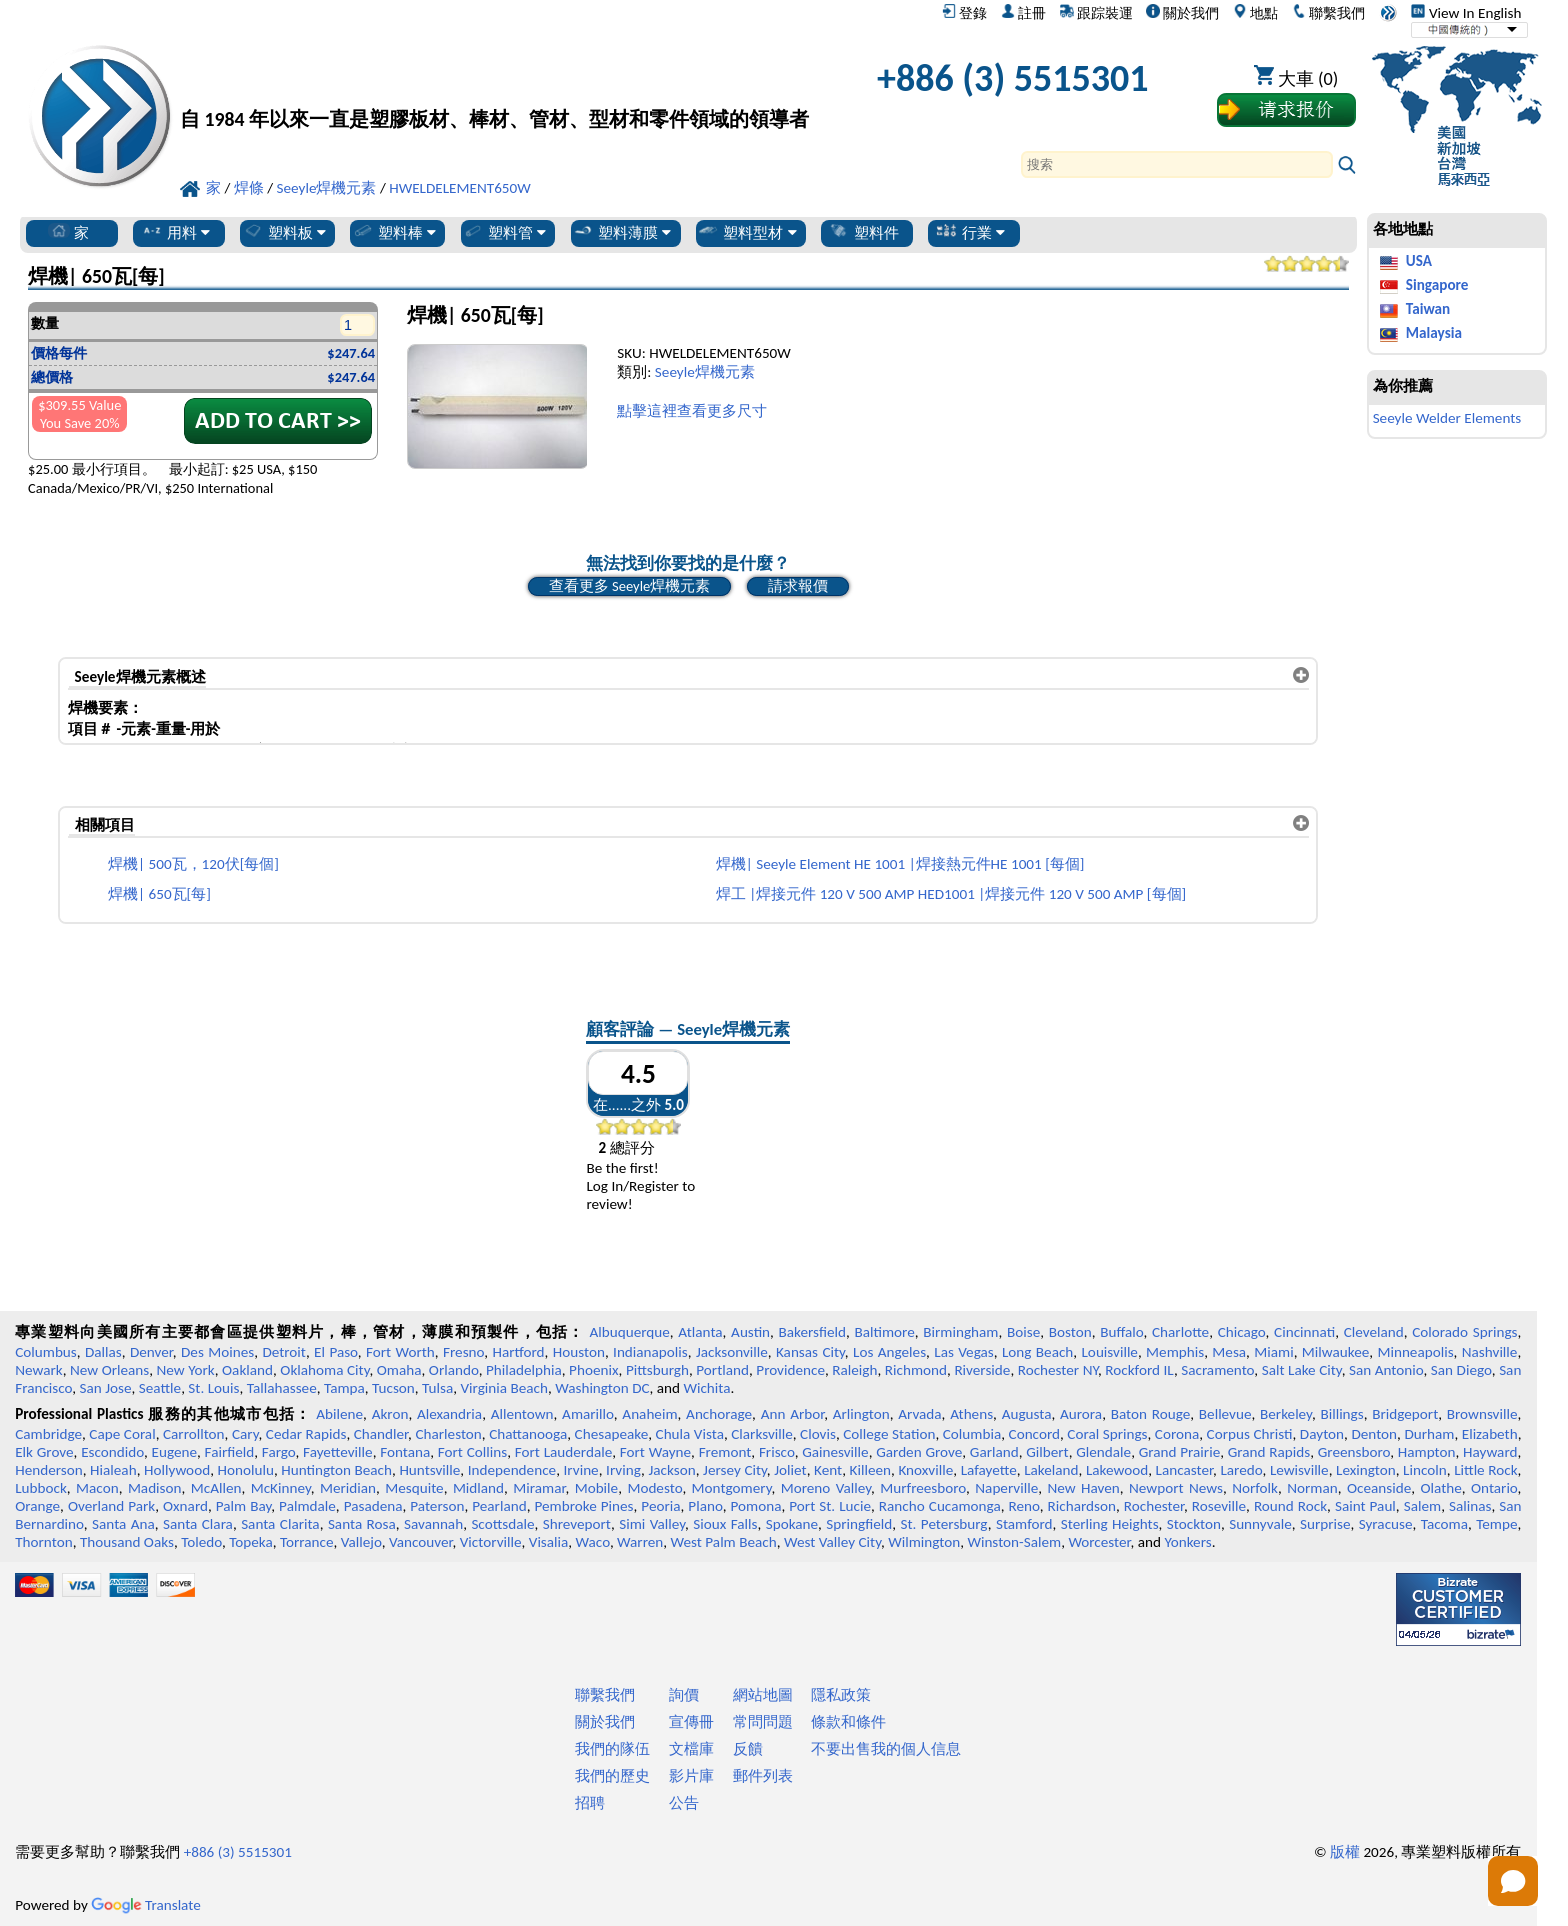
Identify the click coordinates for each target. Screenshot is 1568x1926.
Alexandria (449, 1414)
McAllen (216, 1488)
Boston (1070, 1332)
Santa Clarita (280, 1524)
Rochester (1154, 1506)
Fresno (463, 1352)
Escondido (112, 1452)
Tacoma (1444, 1524)
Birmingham (960, 1332)
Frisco (777, 1452)
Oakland (247, 1370)
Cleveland (1374, 1332)
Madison (155, 1488)
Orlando (454, 1370)
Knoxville (925, 1470)
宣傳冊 (691, 1722)
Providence (790, 1370)
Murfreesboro (923, 1488)
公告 (684, 1803)
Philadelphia (524, 1370)
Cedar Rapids (306, 1434)
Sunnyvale (1260, 1524)
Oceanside (1379, 1488)
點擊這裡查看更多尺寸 (692, 411)
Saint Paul (1365, 1506)
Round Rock (1290, 1506)
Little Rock (1485, 1470)
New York (186, 1370)
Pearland (499, 1506)
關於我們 (1182, 13)
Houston (579, 1352)
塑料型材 (746, 232)
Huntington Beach (336, 1470)
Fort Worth (400, 1352)
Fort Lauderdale (563, 1452)
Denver (151, 1352)
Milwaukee (1335, 1352)
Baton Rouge (1151, 1414)
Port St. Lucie (830, 1506)
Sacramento (1217, 1370)
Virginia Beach (504, 1388)
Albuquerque (629, 1332)
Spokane (792, 1524)
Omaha (399, 1370)
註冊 (1023, 13)
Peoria (660, 1506)
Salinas (1470, 1506)
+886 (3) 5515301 (1013, 78)
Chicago (1242, 1332)
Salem (1422, 1506)
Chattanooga (528, 1434)
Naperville (1006, 1488)
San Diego (1461, 1370)
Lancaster (1184, 1470)
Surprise (1325, 1524)
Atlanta (700, 1332)
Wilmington (924, 1542)
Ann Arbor (793, 1414)
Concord (1034, 1434)
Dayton (1322, 1434)
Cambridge (48, 1434)
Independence (512, 1470)
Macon (97, 1488)
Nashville (1490, 1352)
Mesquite (414, 1488)
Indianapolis (650, 1352)
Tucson (393, 1388)
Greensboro (1354, 1452)
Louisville (1109, 1352)
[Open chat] (1513, 1881)
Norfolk (1255, 1488)
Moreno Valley (826, 1488)
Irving (623, 1470)
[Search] (1177, 164)
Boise (1023, 1332)
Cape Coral (122, 1434)
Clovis (818, 1434)
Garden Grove (919, 1452)
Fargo (279, 1452)
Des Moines (217, 1352)
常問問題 (763, 1722)
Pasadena (373, 1506)
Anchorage (719, 1414)
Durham (1429, 1434)
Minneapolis (1415, 1352)
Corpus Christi (1250, 1434)
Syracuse (1386, 1524)
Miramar (539, 1488)
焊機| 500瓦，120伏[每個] (193, 864)
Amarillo (588, 1414)
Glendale (1103, 1452)
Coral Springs (1107, 1434)
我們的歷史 (612, 1776)
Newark (38, 1370)
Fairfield (230, 1452)
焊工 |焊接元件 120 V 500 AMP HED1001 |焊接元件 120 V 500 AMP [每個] (951, 894)
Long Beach (1037, 1352)
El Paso (336, 1352)
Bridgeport (1405, 1414)
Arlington (861, 1414)
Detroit (284, 1352)
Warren (640, 1542)
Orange (37, 1506)
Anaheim (649, 1414)
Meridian (348, 1488)
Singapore (1437, 285)
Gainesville (835, 1452)
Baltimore (884, 1332)
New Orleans (109, 1370)
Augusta (1027, 1414)
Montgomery (732, 1488)
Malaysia (1434, 333)
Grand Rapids (1269, 1452)
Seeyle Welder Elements (1447, 418)
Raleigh (854, 1370)
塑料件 (863, 232)
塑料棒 (394, 232)
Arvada (919, 1414)
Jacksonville (732, 1352)
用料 (175, 232)
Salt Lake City (1302, 1370)
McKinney (281, 1488)
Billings (1341, 1414)
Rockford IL (1139, 1370)
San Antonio (1386, 1370)
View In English (1466, 13)
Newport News (1176, 1488)
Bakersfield (812, 1332)
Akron (390, 1414)
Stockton (1194, 1524)
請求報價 (798, 586)
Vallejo (361, 1542)
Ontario (1494, 1488)
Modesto (654, 1488)
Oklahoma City (324, 1370)
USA (1419, 261)
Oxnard (185, 1506)
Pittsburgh (657, 1370)
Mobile (597, 1488)
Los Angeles (889, 1352)
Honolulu (246, 1470)
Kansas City (810, 1352)
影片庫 (691, 1776)
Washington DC (602, 1388)
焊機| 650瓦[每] (159, 894)
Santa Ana (123, 1524)
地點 (1255, 13)
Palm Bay (244, 1506)
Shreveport (577, 1524)
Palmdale (307, 1506)
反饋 (748, 1749)
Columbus (46, 1352)
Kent (828, 1470)
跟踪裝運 (1096, 13)
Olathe (1440, 1488)
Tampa (344, 1388)
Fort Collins (472, 1452)
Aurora (1081, 1414)
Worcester (1099, 1542)
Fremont (725, 1452)
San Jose (106, 1388)
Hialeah (113, 1470)
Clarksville (762, 1434)
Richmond (916, 1370)
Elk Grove (44, 1452)
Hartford (518, 1352)
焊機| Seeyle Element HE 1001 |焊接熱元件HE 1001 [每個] (900, 864)
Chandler (381, 1434)
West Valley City (832, 1542)
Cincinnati (1304, 1332)
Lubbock (41, 1488)
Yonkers (1187, 1542)
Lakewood (1117, 1470)
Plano (705, 1506)
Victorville (491, 1542)
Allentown (522, 1414)
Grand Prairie (1179, 1452)
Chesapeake (612, 1434)
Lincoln (1425, 1470)
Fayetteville (338, 1452)
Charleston (448, 1434)
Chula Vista (690, 1434)
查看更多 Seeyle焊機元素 (630, 586)
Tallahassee (282, 1388)
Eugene (175, 1452)
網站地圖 (763, 1695)
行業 (970, 232)
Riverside (982, 1370)
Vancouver (421, 1542)
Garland (994, 1452)
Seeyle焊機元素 (705, 372)
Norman (1312, 1488)
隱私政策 (841, 1695)
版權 (1345, 1852)
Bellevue (1225, 1414)
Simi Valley (652, 1524)
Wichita (706, 1388)
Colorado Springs (1464, 1332)
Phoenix (593, 1370)
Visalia (549, 1542)
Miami (1273, 1352)
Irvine (581, 1470)
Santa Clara (198, 1524)
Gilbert (1047, 1452)
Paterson (437, 1506)
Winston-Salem (1014, 1542)
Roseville (1219, 1506)
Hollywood (177, 1470)
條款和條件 (848, 1722)
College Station (889, 1434)
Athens (971, 1414)
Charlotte (1180, 1332)
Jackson (671, 1470)
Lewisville (1299, 1470)
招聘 (590, 1803)
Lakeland (1051, 1470)
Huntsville (429, 1470)
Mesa (1229, 1352)
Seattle (160, 1388)
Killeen (870, 1470)
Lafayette (989, 1470)
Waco (593, 1542)
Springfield (859, 1524)
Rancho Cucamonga (940, 1506)
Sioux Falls (725, 1524)
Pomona (756, 1506)
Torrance (307, 1542)
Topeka (251, 1542)
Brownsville (1482, 1414)
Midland (478, 1488)
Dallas (103, 1352)
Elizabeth (1490, 1434)
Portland (722, 1370)
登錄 (964, 13)
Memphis (1175, 1352)
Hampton (1427, 1452)
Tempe (1496, 1524)
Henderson (49, 1470)
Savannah (433, 1524)
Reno (1024, 1506)
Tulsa (437, 1388)
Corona (1177, 1434)
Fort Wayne (655, 1452)
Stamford (1024, 1524)
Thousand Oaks (127, 1542)
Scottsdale (502, 1524)
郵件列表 (763, 1776)
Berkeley (1286, 1414)
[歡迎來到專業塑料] (494, 83)
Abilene (339, 1414)
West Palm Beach (724, 1542)
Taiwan (1428, 309)
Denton (1374, 1434)
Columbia (972, 1434)
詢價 (684, 1695)
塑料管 (504, 232)
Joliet (790, 1470)
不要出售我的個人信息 (886, 1749)
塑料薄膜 (621, 232)
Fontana (405, 1452)
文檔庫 (691, 1749)
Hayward (1490, 1452)
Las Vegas (963, 1352)
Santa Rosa (362, 1524)
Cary (245, 1434)
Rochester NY (1058, 1370)
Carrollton (194, 1434)
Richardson (1082, 1506)
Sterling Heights (1110, 1524)
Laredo (1241, 1470)
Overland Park (111, 1506)
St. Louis (213, 1388)
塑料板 (284, 232)
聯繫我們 (1328, 13)
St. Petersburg (944, 1524)
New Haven (1083, 1488)
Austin (750, 1332)
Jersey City (735, 1470)
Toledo (201, 1542)
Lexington (1366, 1470)
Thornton (43, 1542)
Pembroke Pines (583, 1506)
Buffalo (1121, 1332)
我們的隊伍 (612, 1749)
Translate (146, 1905)
